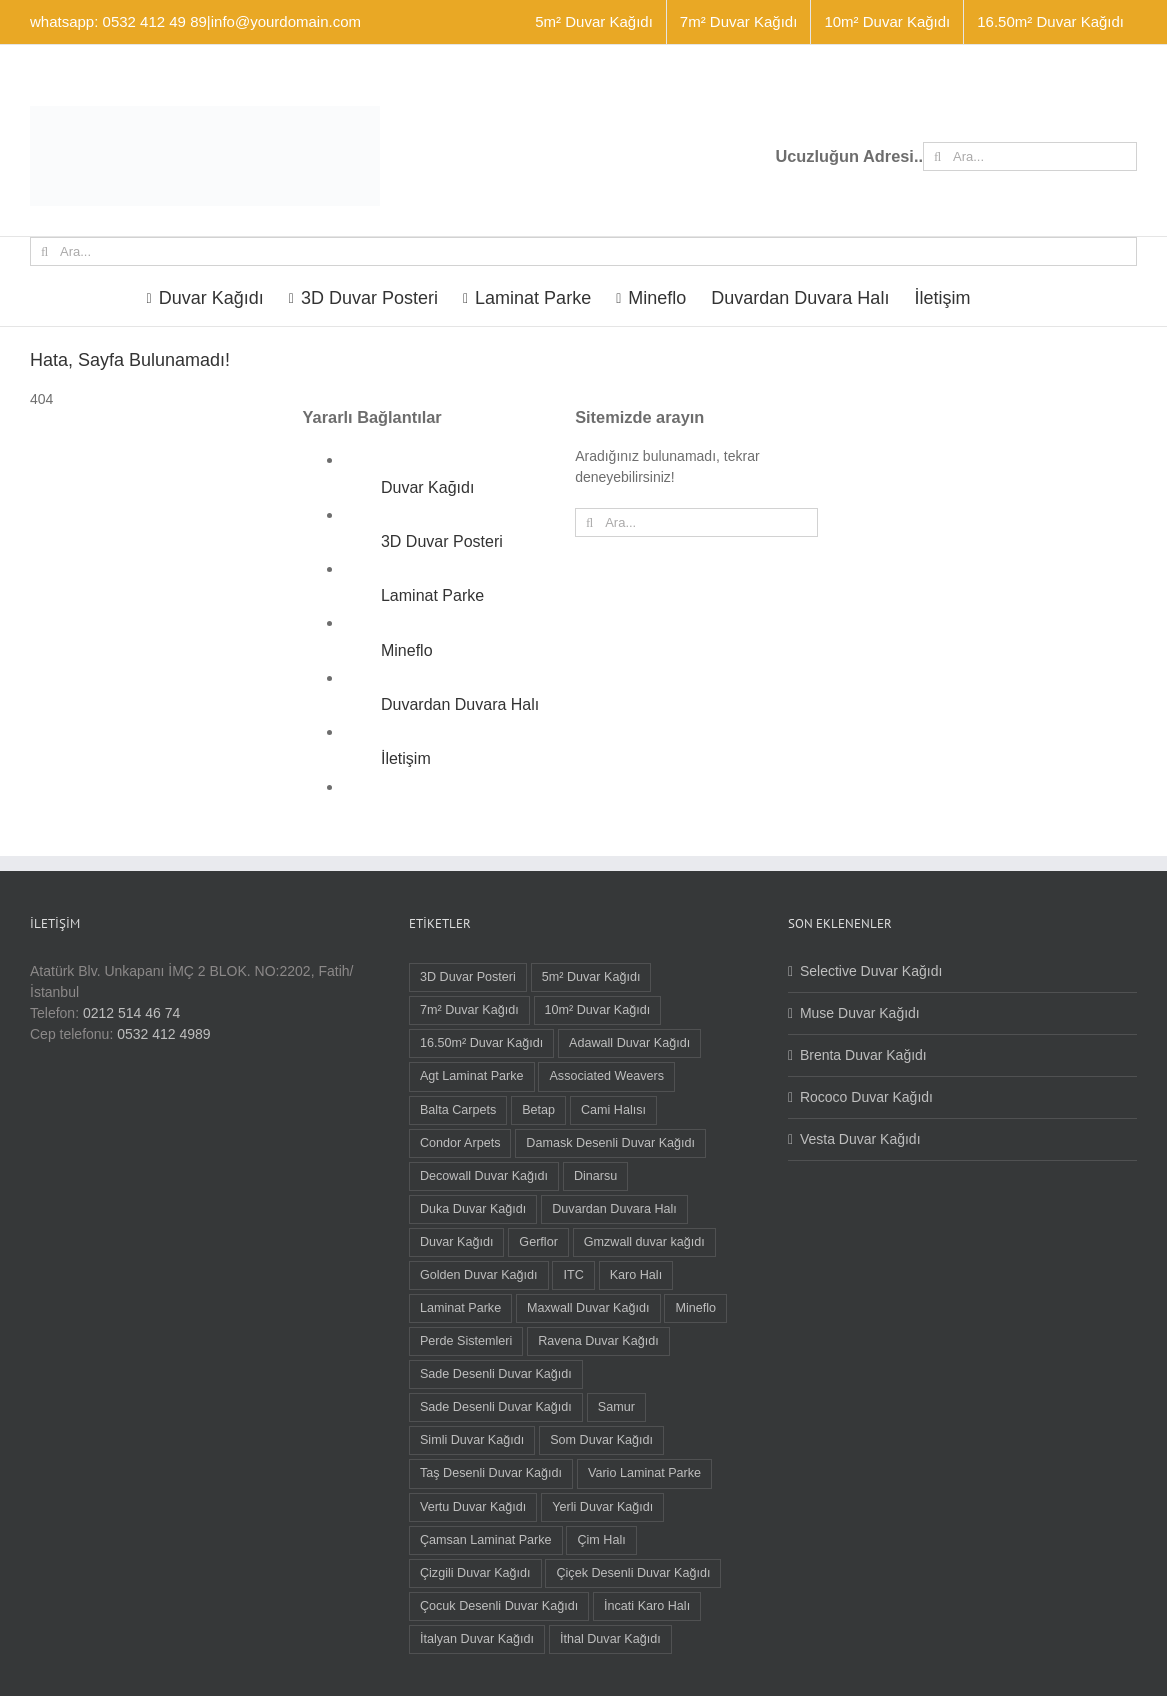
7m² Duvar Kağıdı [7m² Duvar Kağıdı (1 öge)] (469, 1010)
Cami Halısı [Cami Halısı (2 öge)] (613, 1110)
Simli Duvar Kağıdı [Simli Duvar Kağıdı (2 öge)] (472, 1440)
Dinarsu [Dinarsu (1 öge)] (595, 1176)
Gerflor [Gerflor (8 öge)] (538, 1242)
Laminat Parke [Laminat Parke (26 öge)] (460, 1308)
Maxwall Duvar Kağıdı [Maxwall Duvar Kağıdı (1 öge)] (588, 1308)
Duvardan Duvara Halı (460, 704)
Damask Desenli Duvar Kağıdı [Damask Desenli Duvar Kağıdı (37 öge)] (610, 1143)
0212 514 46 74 (131, 1013)
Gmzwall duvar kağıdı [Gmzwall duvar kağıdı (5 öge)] (644, 1242)
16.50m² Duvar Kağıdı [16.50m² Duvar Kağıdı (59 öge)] (481, 1043)
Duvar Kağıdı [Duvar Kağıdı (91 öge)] (457, 1242)
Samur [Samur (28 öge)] (616, 1407)
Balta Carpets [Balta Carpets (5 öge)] (458, 1110)
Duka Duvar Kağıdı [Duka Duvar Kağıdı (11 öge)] (473, 1209)
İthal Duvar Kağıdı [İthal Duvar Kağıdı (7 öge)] (610, 1639)
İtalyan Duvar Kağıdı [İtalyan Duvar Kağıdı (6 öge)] (477, 1639)
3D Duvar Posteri (442, 541)
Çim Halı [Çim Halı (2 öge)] (601, 1540)
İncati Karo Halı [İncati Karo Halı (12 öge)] (647, 1606)
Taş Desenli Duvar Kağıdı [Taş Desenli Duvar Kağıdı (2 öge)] (491, 1473)
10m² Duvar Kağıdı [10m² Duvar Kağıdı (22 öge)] (598, 1010)
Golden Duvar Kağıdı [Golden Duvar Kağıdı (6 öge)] (479, 1275)
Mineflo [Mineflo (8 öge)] (695, 1308)
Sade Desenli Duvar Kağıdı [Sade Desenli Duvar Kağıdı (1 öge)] (496, 1407)
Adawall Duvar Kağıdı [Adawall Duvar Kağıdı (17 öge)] (629, 1043)
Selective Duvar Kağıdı (871, 971)
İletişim (406, 758)
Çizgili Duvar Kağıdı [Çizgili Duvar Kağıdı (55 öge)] (475, 1573)
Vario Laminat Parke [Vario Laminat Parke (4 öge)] (644, 1473)
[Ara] (937, 156)
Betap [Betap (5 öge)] (538, 1110)
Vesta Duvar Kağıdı (860, 1139)
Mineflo (407, 650)
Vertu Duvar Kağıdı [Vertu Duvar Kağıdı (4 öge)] (473, 1507)
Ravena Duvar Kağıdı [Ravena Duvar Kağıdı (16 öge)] (598, 1341)
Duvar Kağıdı (427, 487)
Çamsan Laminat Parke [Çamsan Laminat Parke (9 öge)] (486, 1540)
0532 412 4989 (163, 1034)
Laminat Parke (432, 595)
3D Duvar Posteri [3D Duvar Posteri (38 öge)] (468, 977)
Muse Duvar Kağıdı (860, 1013)
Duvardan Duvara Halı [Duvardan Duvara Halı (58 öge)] (614, 1209)
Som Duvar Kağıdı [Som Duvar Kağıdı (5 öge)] (601, 1440)
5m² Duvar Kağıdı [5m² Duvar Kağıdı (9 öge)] (591, 977)
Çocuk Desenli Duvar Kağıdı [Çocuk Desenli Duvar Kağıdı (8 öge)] (499, 1606)
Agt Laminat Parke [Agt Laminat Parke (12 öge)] (472, 1076)
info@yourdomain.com (286, 21)
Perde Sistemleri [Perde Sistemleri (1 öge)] (466, 1341)
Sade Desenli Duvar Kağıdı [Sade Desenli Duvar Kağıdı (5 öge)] (496, 1374)
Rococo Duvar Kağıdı (866, 1097)
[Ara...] (1030, 156)
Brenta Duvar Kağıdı (863, 1055)
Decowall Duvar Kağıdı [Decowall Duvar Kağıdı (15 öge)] (484, 1176)
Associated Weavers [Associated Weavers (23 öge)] (606, 1076)
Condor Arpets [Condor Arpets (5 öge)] (460, 1143)
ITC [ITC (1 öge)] (573, 1275)
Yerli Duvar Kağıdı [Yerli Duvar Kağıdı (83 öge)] (602, 1507)
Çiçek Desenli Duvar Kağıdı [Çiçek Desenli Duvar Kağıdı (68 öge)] (633, 1573)
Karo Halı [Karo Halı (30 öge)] (636, 1275)
